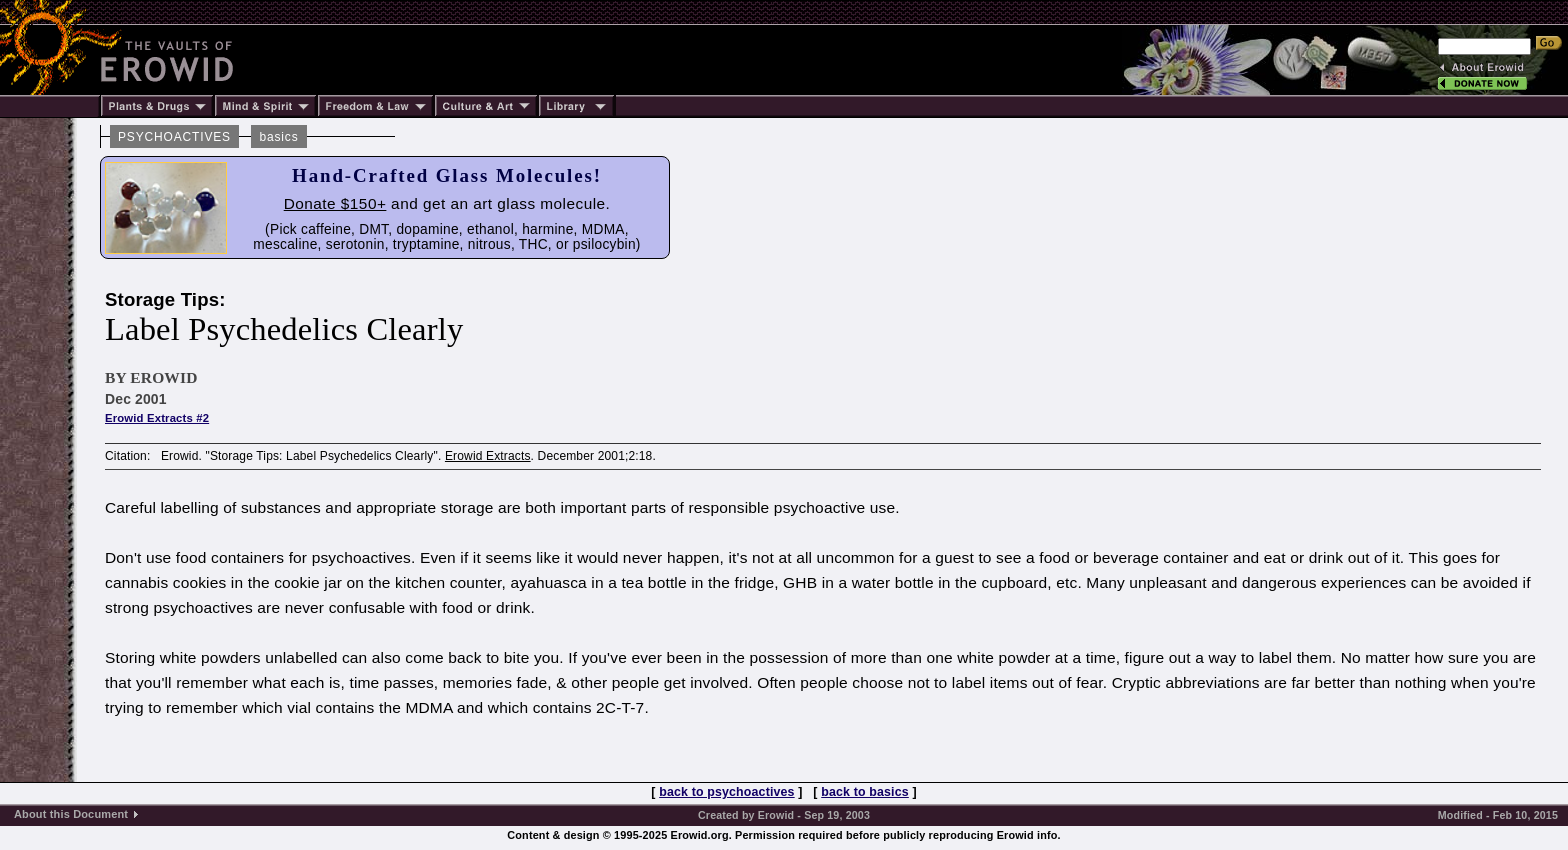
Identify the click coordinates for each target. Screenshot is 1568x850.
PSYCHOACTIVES (174, 137)
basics (278, 137)
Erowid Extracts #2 (157, 418)
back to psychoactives (726, 792)
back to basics (865, 792)
